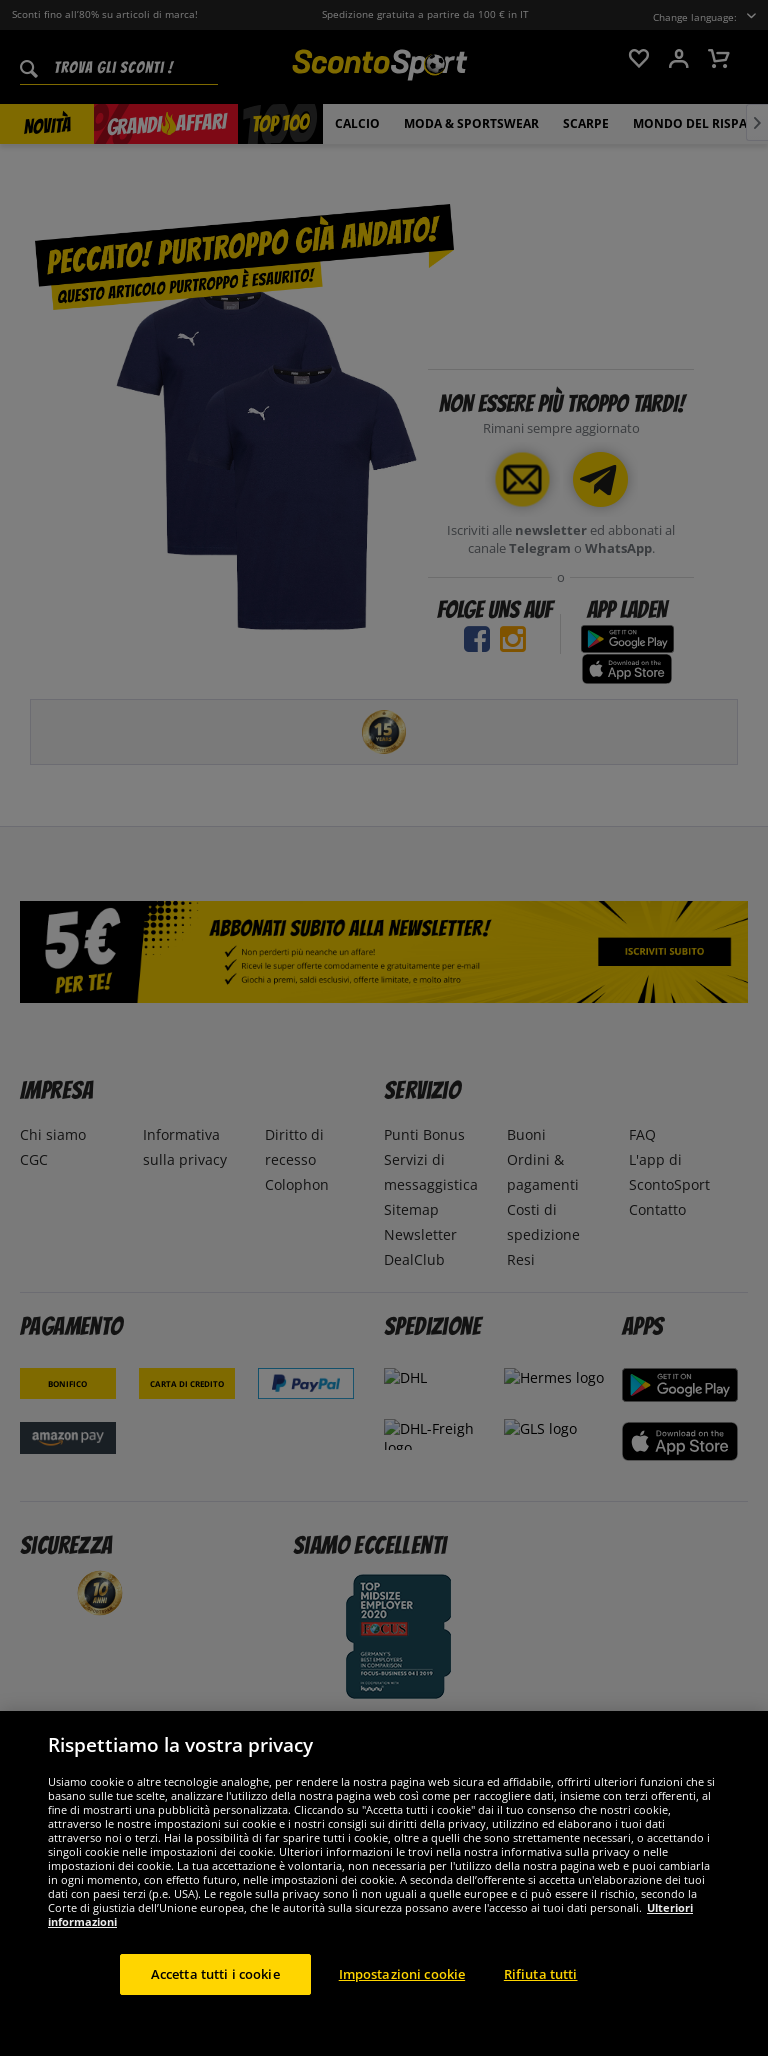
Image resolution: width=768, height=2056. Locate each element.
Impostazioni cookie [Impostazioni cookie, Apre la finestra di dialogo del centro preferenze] (402, 2000)
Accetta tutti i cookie (215, 2000)
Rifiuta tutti (541, 2000)
